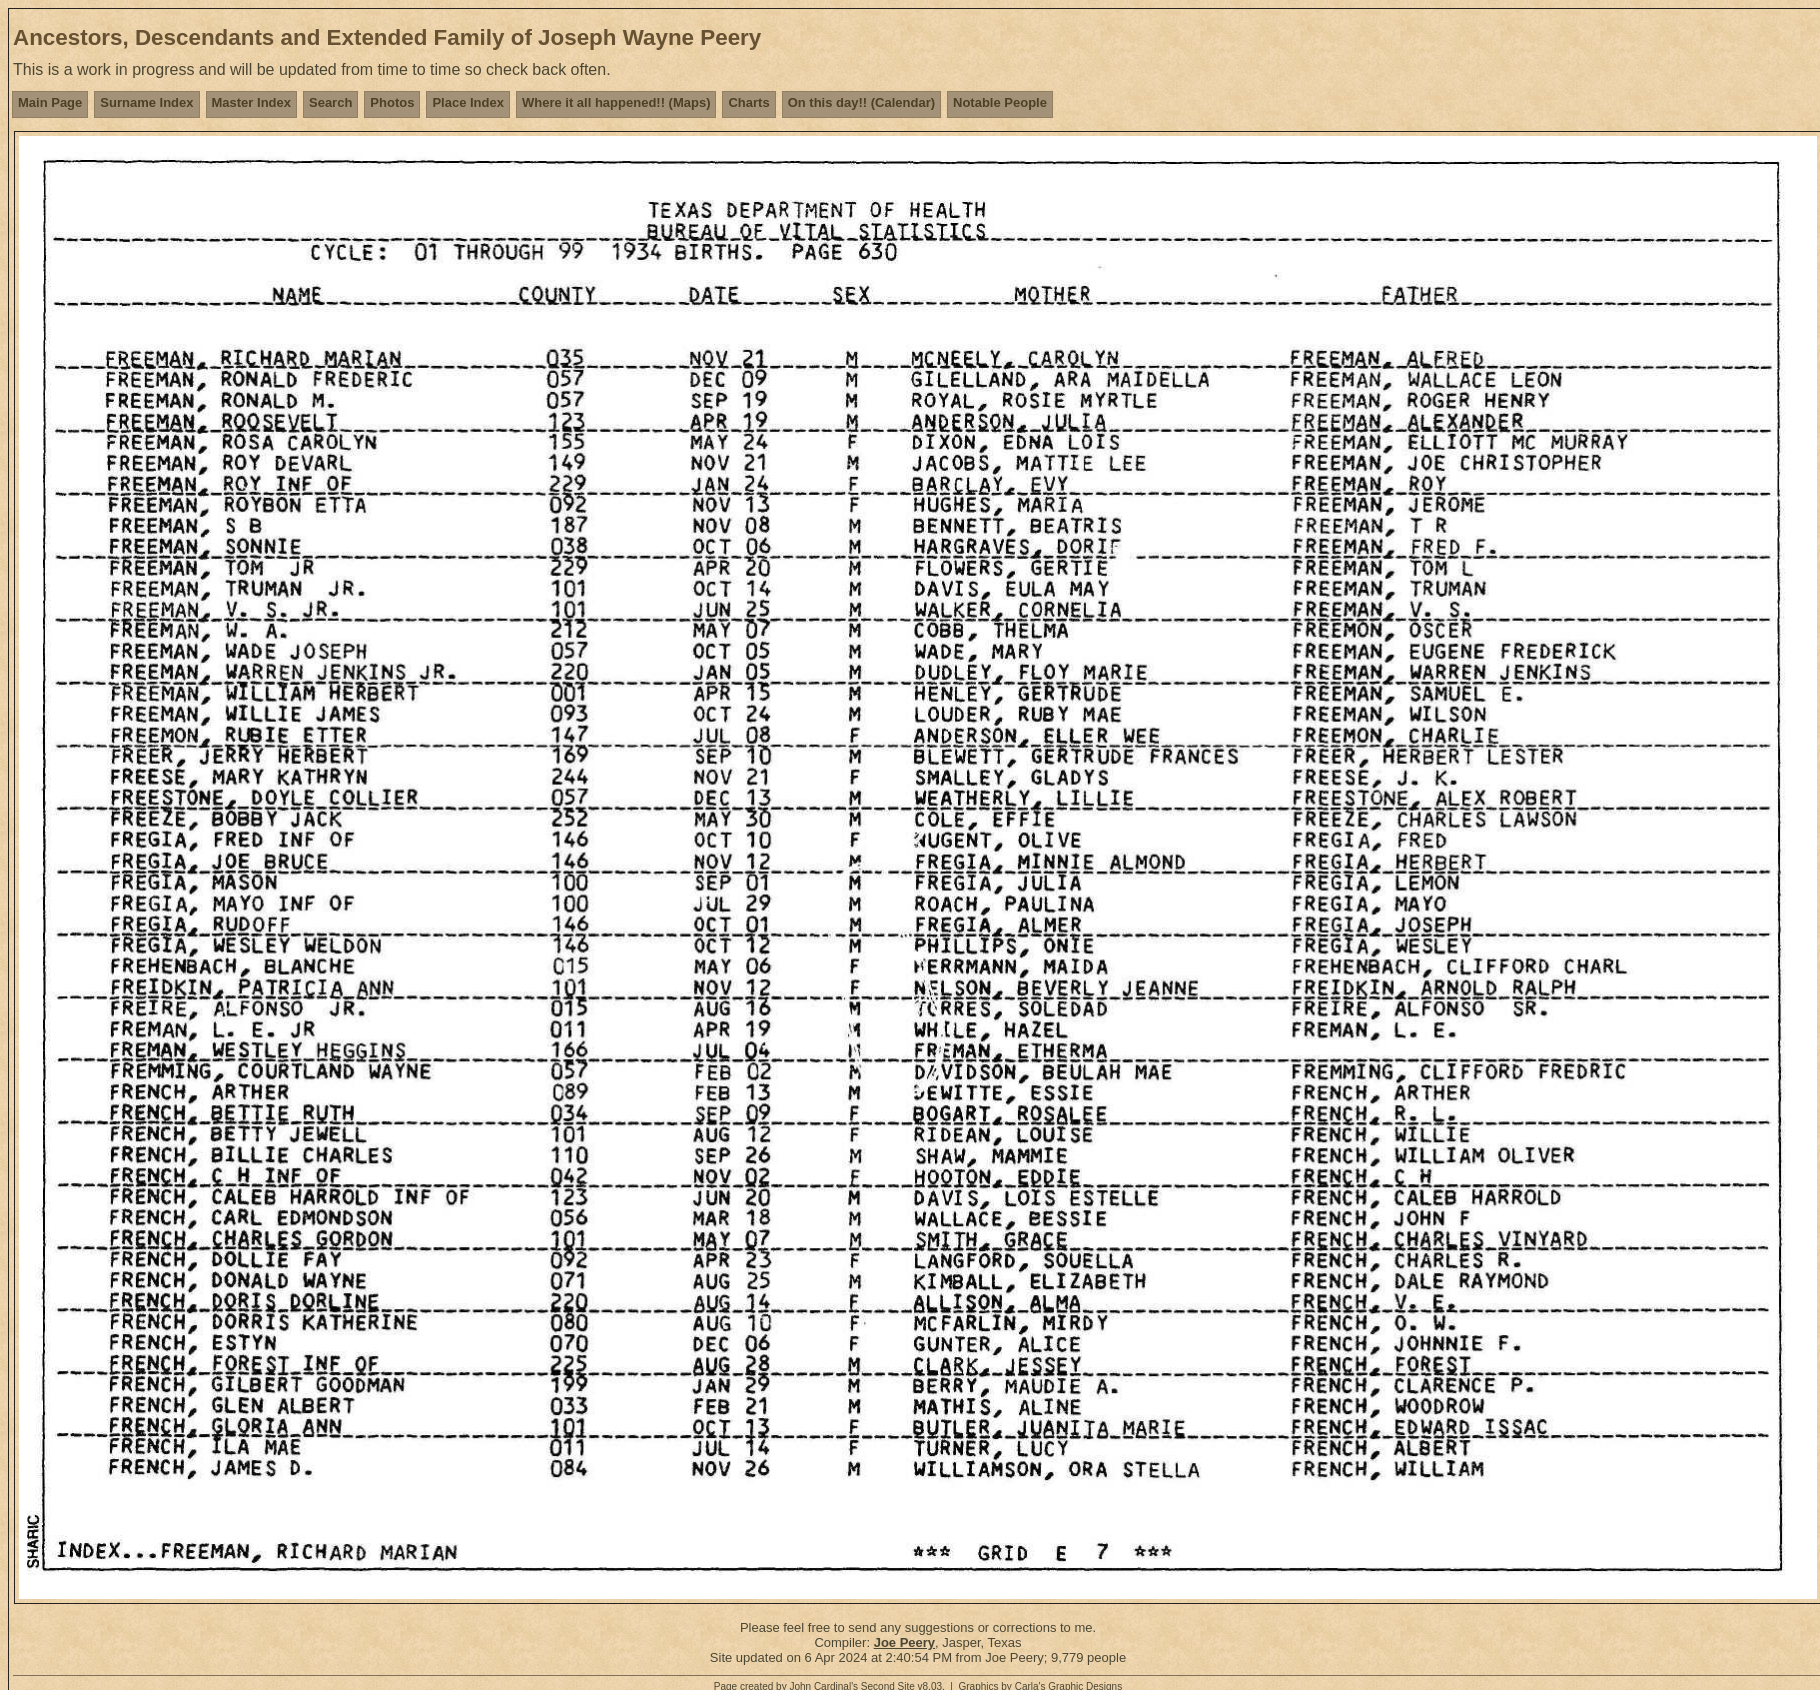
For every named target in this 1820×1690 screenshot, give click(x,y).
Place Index (468, 102)
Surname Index (146, 102)
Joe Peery (904, 1642)
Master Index (251, 102)
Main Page (50, 102)
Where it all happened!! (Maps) (616, 102)
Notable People (1000, 102)
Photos (392, 102)
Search (330, 102)
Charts (748, 102)
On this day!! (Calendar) (861, 102)
